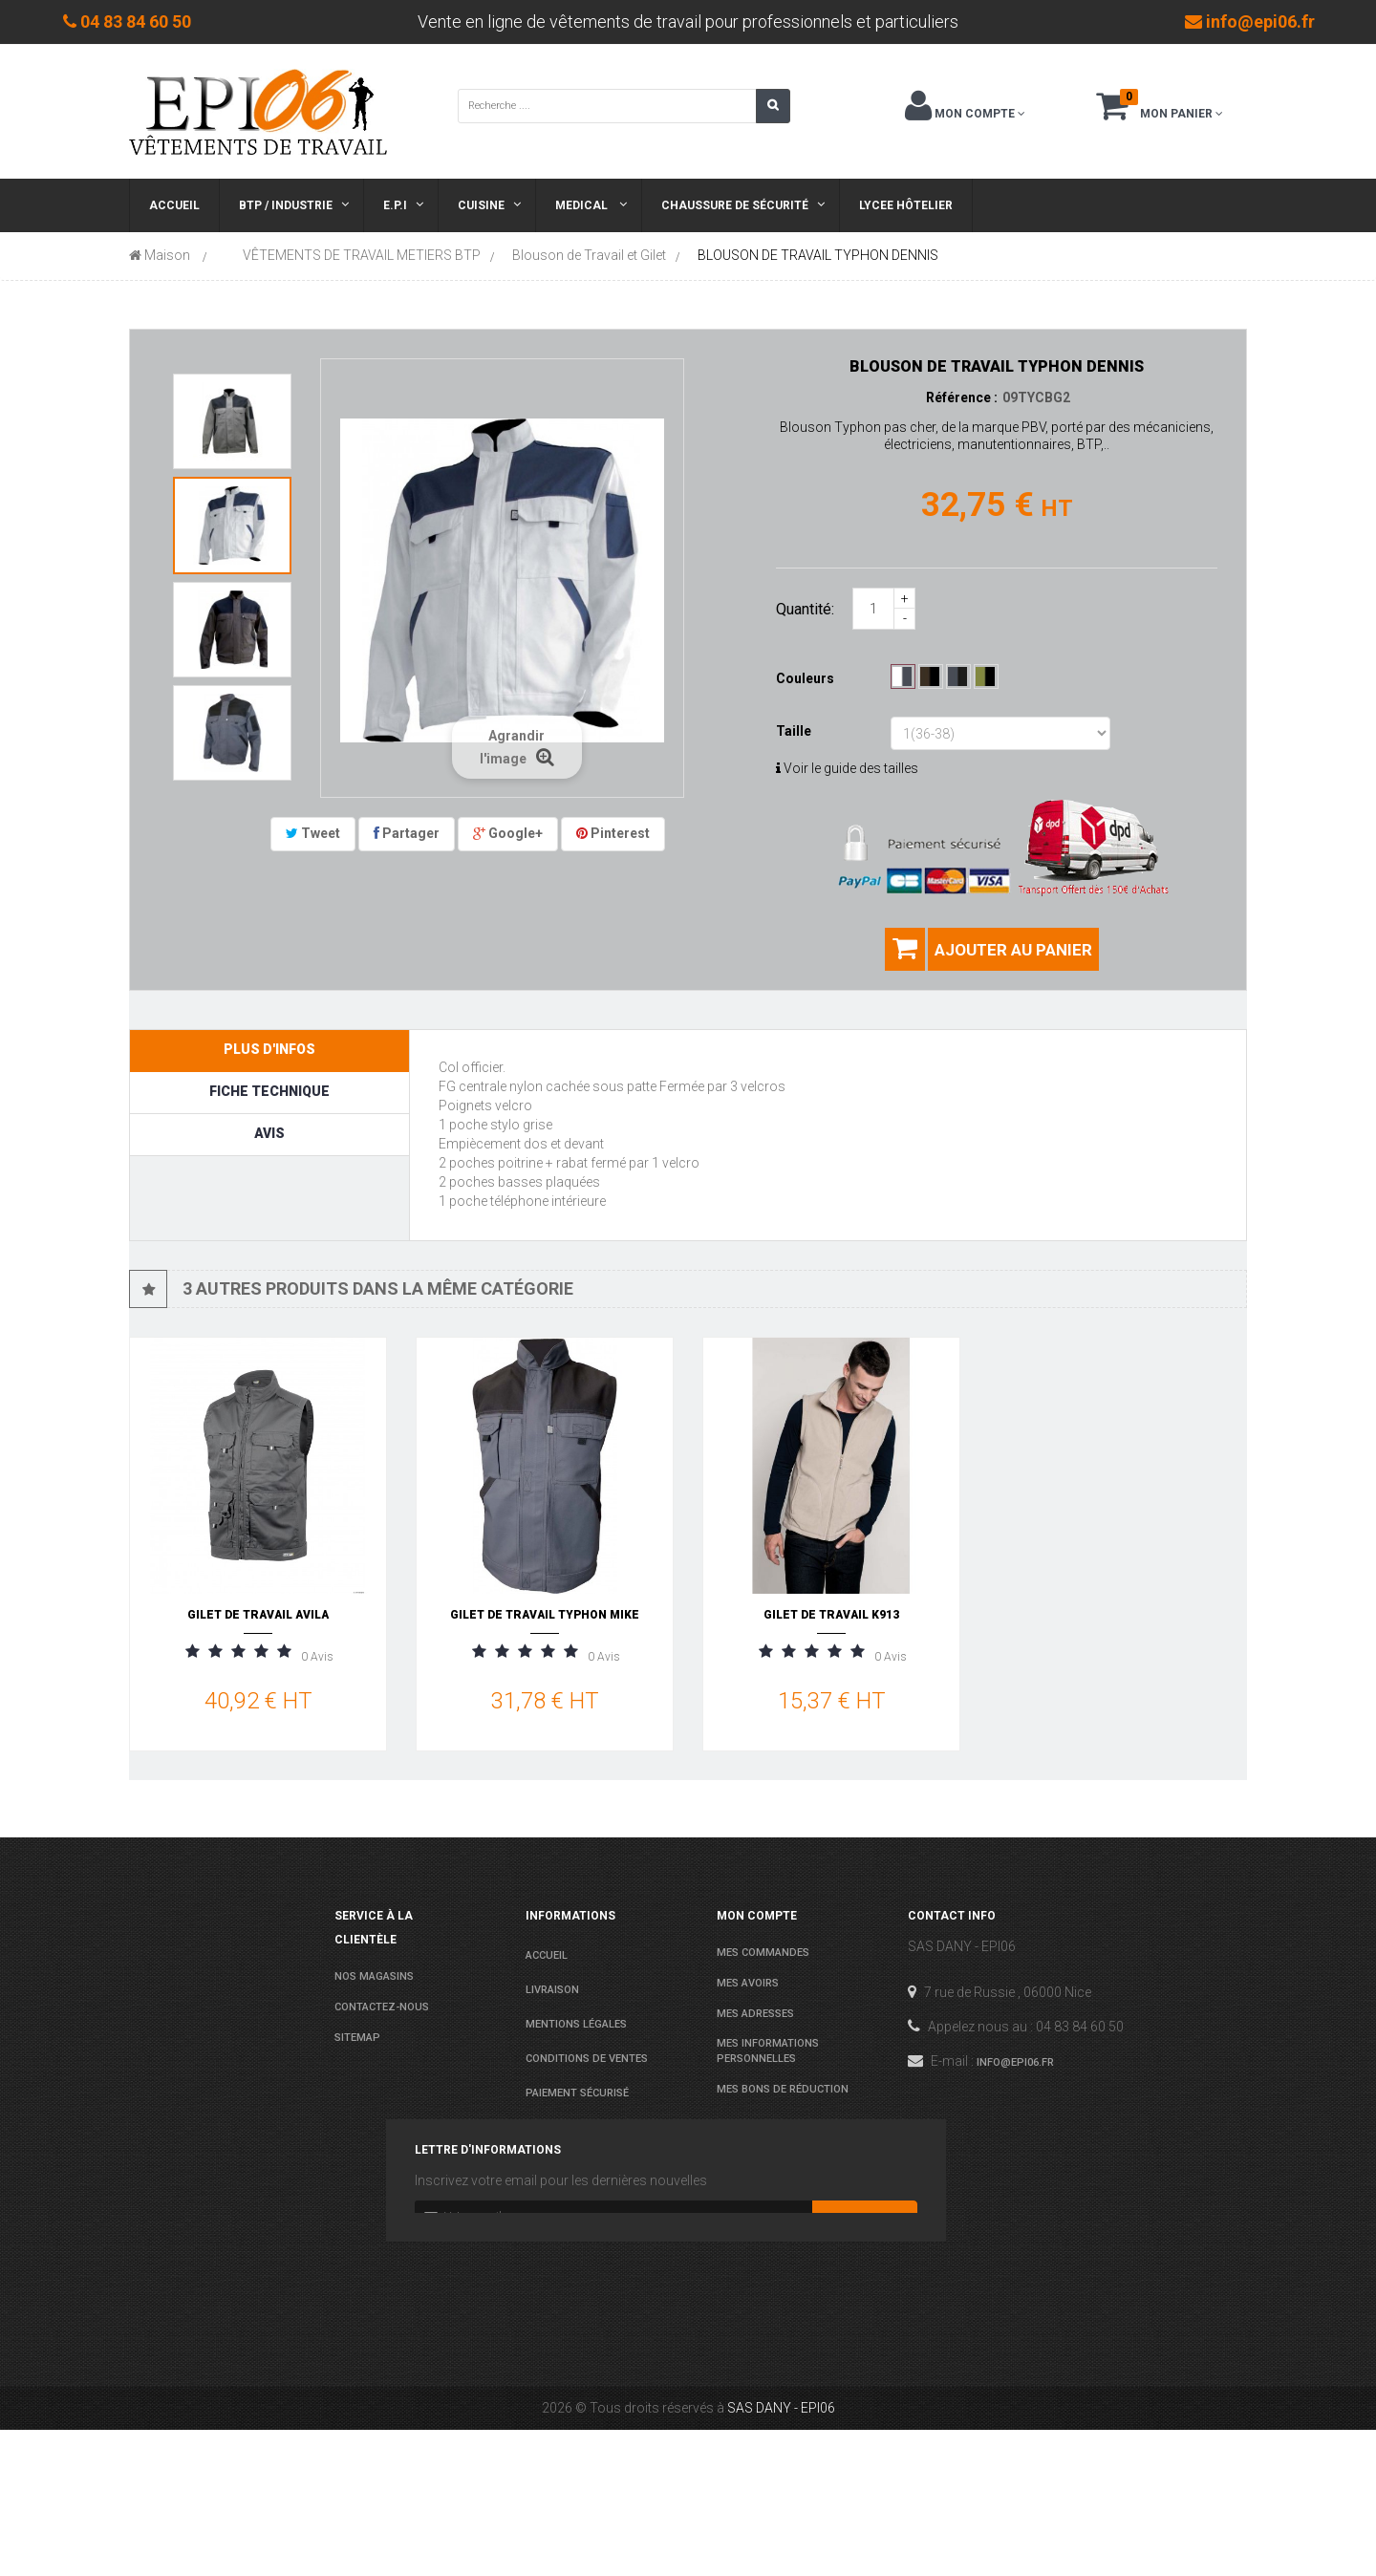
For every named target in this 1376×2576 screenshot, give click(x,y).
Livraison (552, 1990)
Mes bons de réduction (783, 2089)
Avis (269, 1133)
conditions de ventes (587, 2058)
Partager (407, 833)
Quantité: (805, 609)
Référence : (962, 397)
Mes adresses (755, 2013)
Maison (159, 255)
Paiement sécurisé (577, 2093)
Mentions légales (576, 2024)
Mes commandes (763, 1952)
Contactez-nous (381, 2007)
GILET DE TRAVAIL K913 (831, 1614)
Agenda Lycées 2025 (579, 2162)
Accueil (547, 1955)
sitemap (357, 2037)
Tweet (313, 833)
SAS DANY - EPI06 (781, 2554)
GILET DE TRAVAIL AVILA (258, 1614)
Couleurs (806, 678)
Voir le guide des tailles (847, 768)
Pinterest (613, 833)
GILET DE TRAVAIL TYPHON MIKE (544, 1614)
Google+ (508, 833)
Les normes (558, 2127)
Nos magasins (374, 1976)
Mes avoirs (748, 1983)
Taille (795, 731)
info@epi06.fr (1015, 2062)
